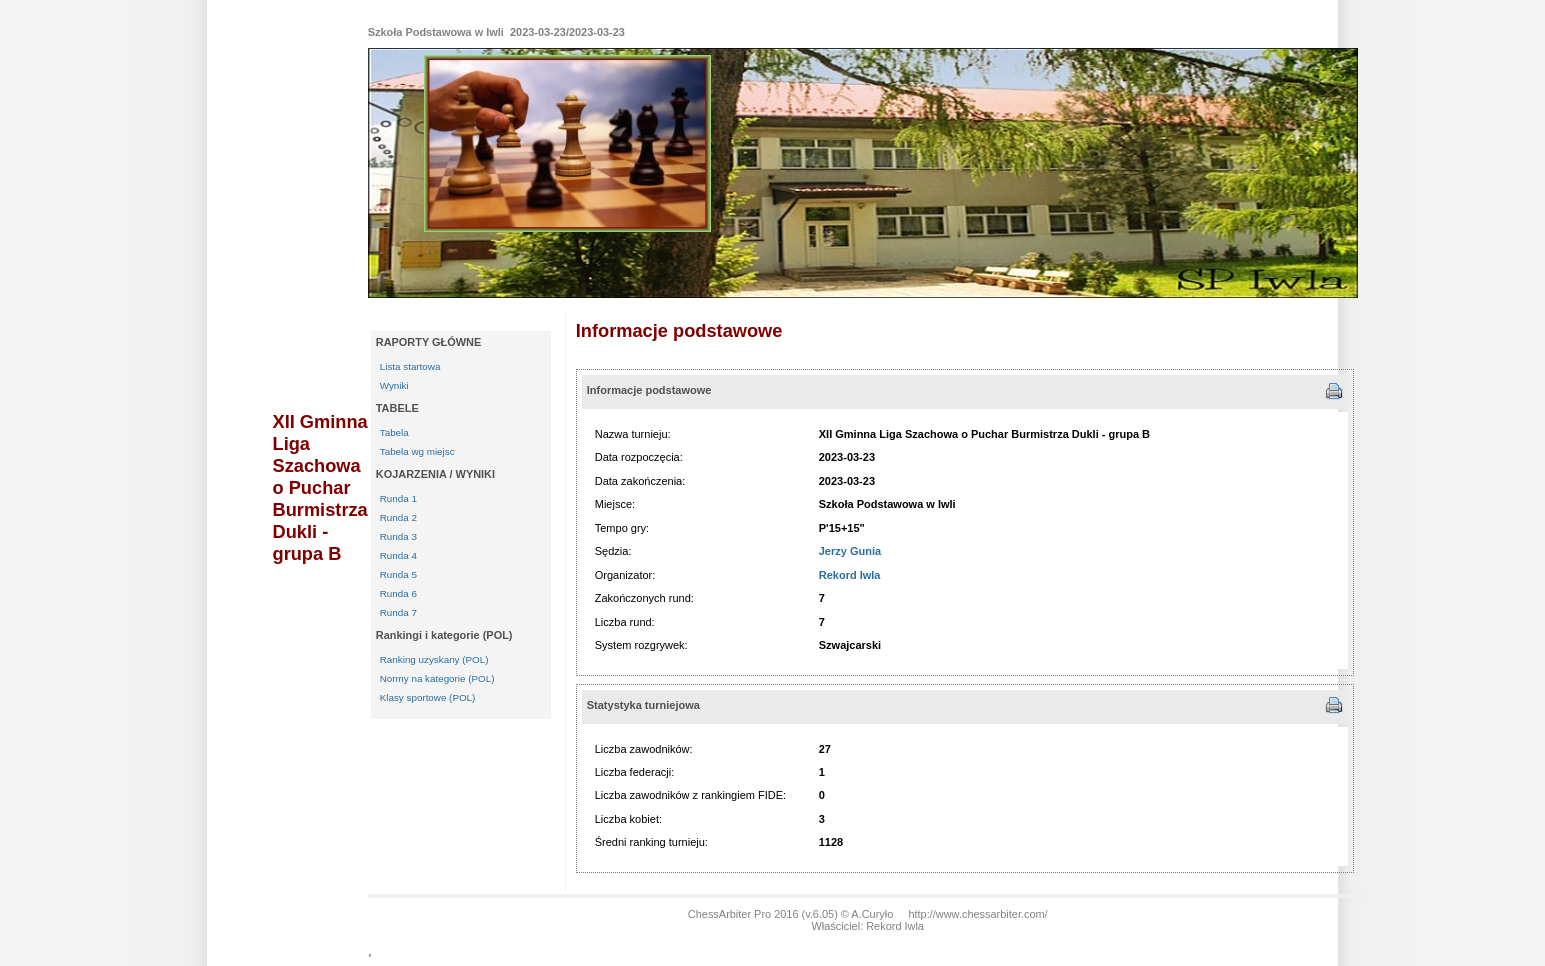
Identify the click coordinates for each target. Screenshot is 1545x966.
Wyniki (394, 385)
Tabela (394, 432)
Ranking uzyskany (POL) (434, 659)
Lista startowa (410, 366)
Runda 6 (398, 593)
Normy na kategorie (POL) (437, 678)
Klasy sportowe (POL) (428, 697)
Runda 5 (398, 574)
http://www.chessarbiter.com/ (977, 914)
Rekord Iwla (850, 575)
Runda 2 (398, 517)
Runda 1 (398, 498)
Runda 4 (398, 555)
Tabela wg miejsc (417, 451)
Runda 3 (398, 536)
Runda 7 (398, 612)
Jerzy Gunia (850, 551)
